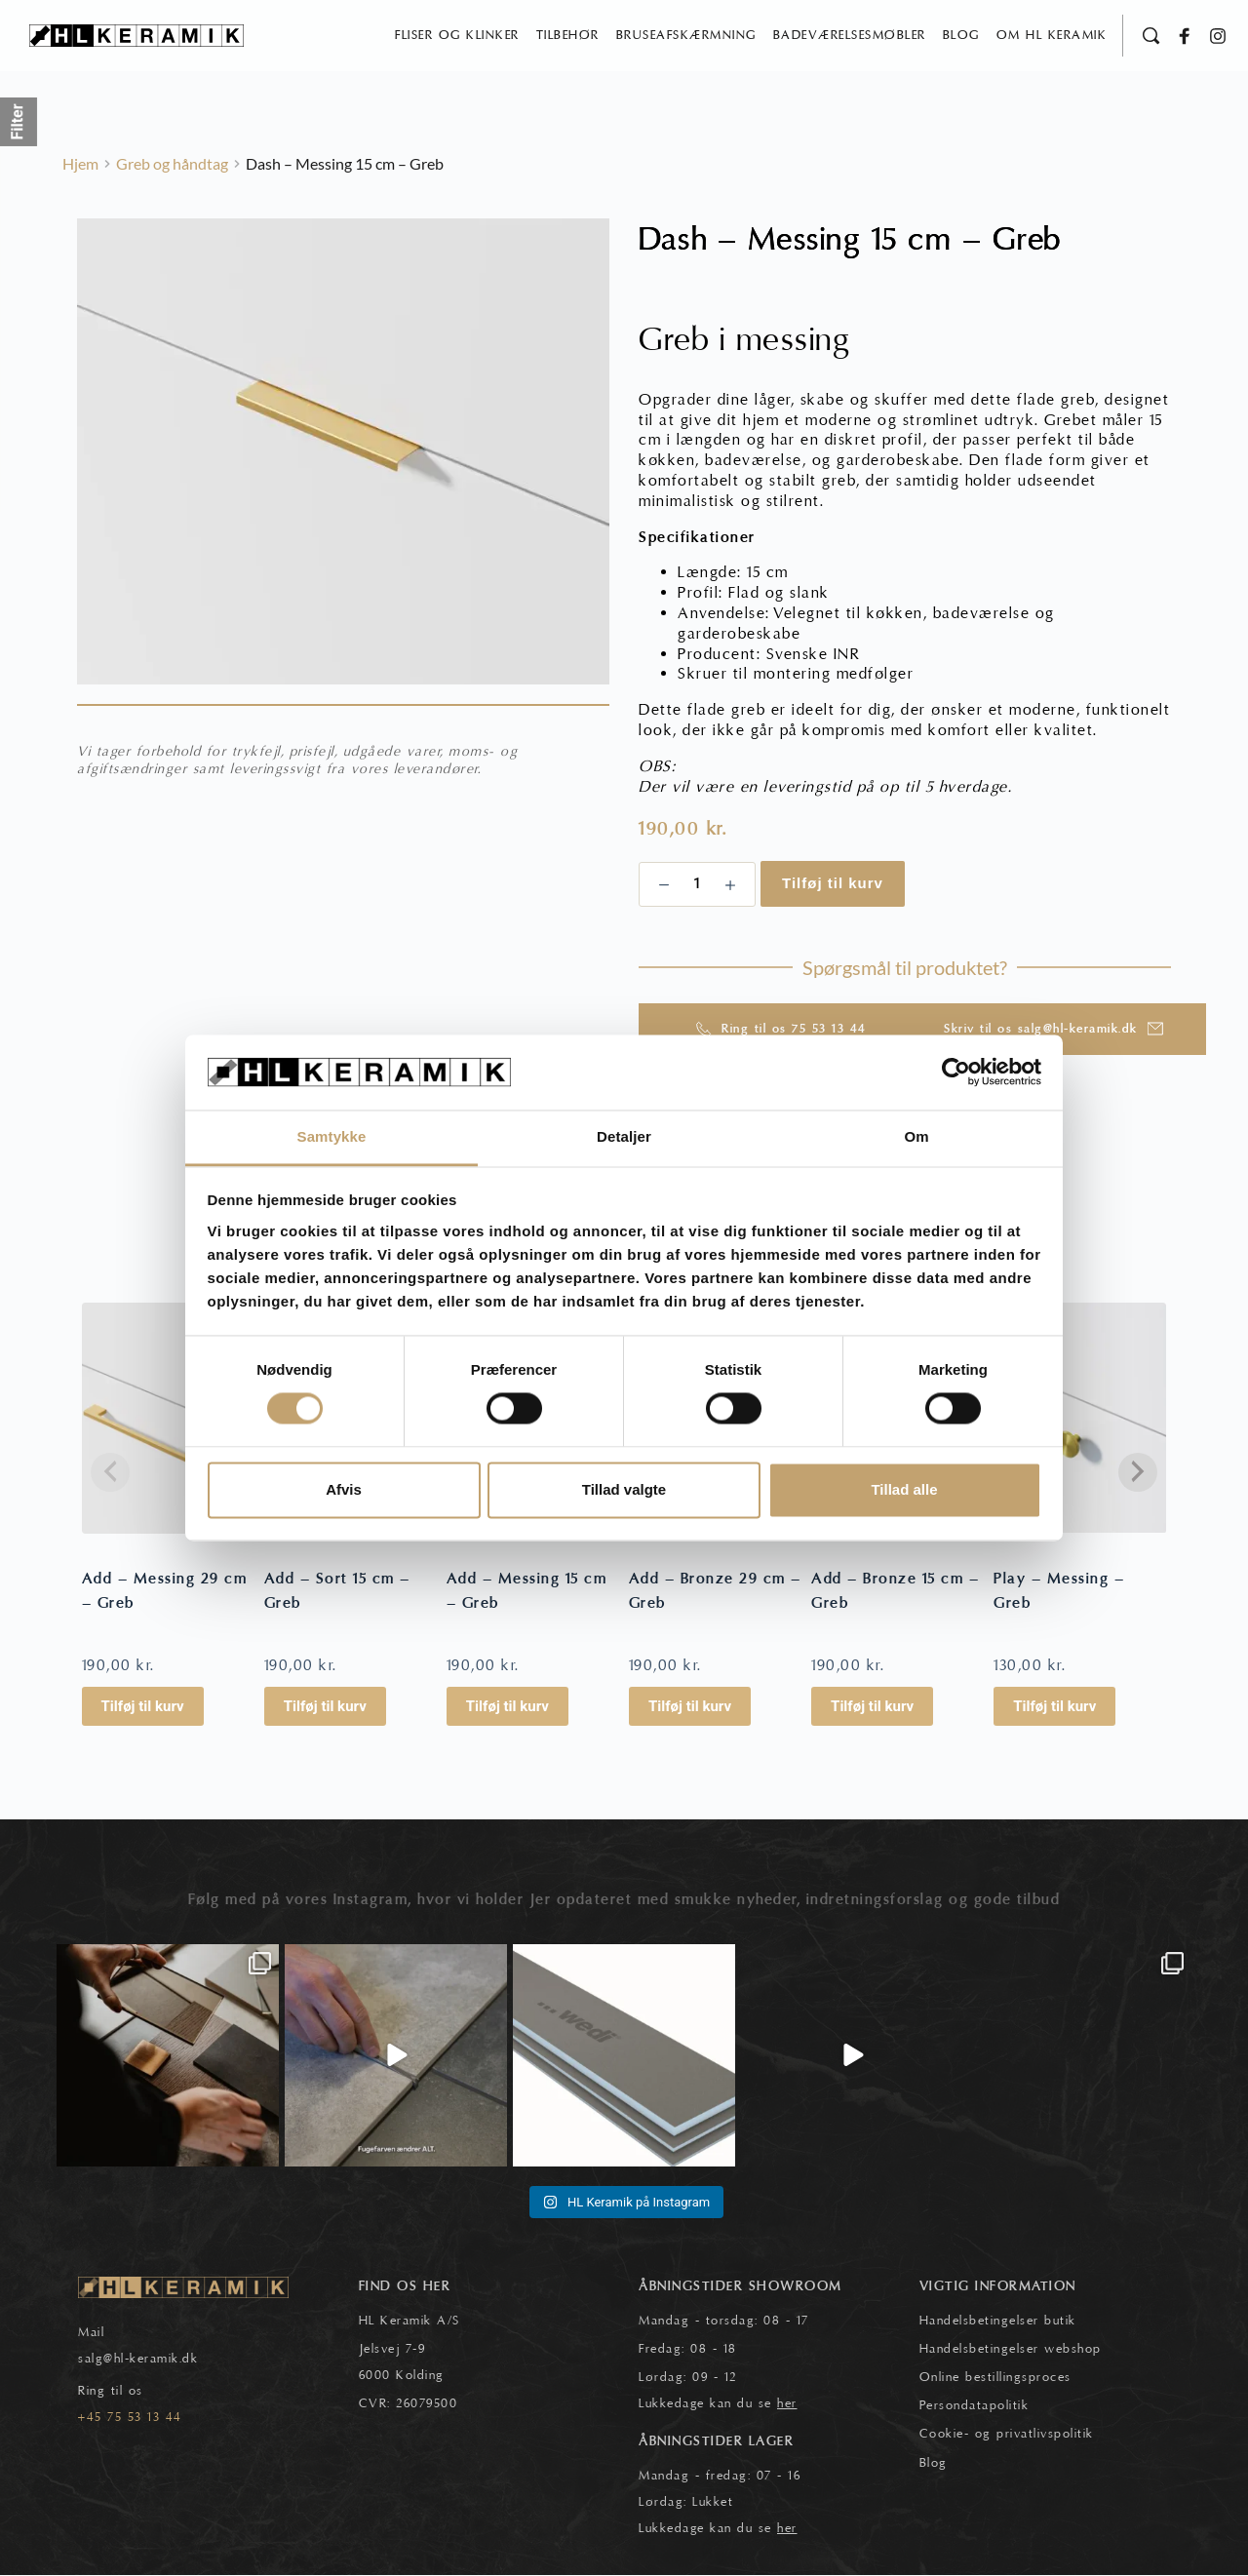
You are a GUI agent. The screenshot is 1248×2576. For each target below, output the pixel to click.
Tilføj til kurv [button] (142, 1708)
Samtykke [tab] (332, 1136)
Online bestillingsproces (995, 2378)
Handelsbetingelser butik (997, 2321)
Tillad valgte (624, 1489)
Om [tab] (916, 1136)
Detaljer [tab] (624, 1136)
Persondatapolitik (974, 2406)
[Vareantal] (697, 885)
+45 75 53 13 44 (130, 2418)
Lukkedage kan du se (718, 2404)
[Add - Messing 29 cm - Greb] (168, 1419)
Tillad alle (904, 1489)
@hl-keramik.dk (150, 2359)
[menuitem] (457, 36)
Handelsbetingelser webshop (1010, 2350)
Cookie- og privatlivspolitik (1006, 2434)
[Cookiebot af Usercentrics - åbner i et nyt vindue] (956, 1072)
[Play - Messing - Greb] (1080, 1419)
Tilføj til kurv (832, 884)
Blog (933, 2464)
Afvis (344, 1489)
